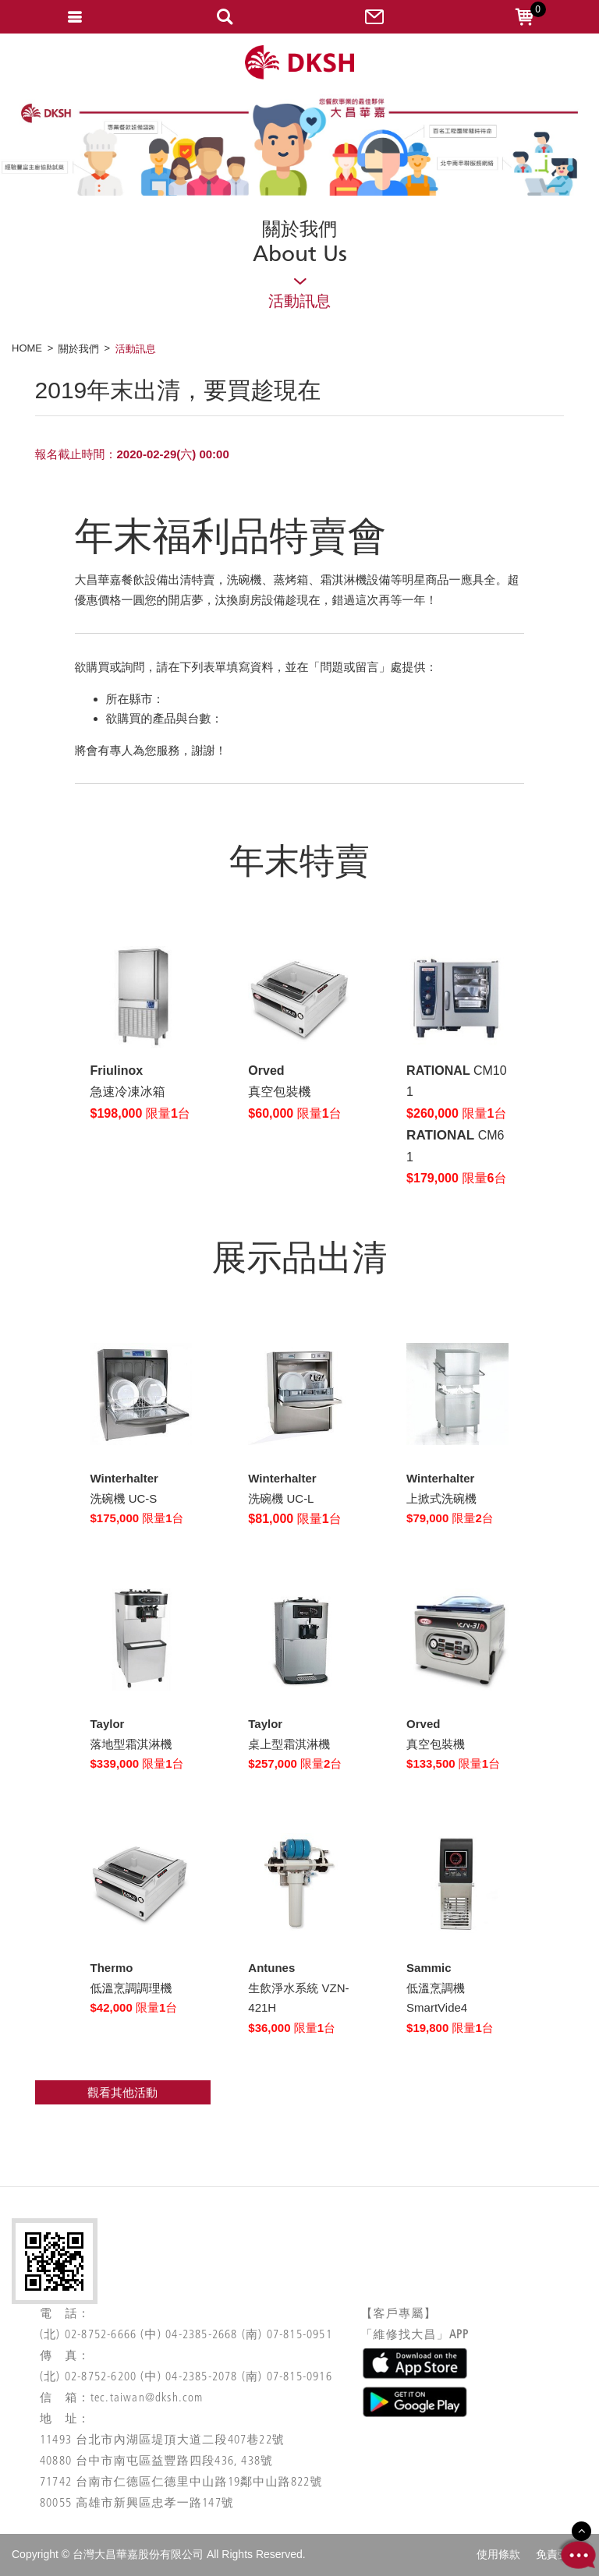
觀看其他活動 (122, 2092)
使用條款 (498, 2554)
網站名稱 (299, 62)
